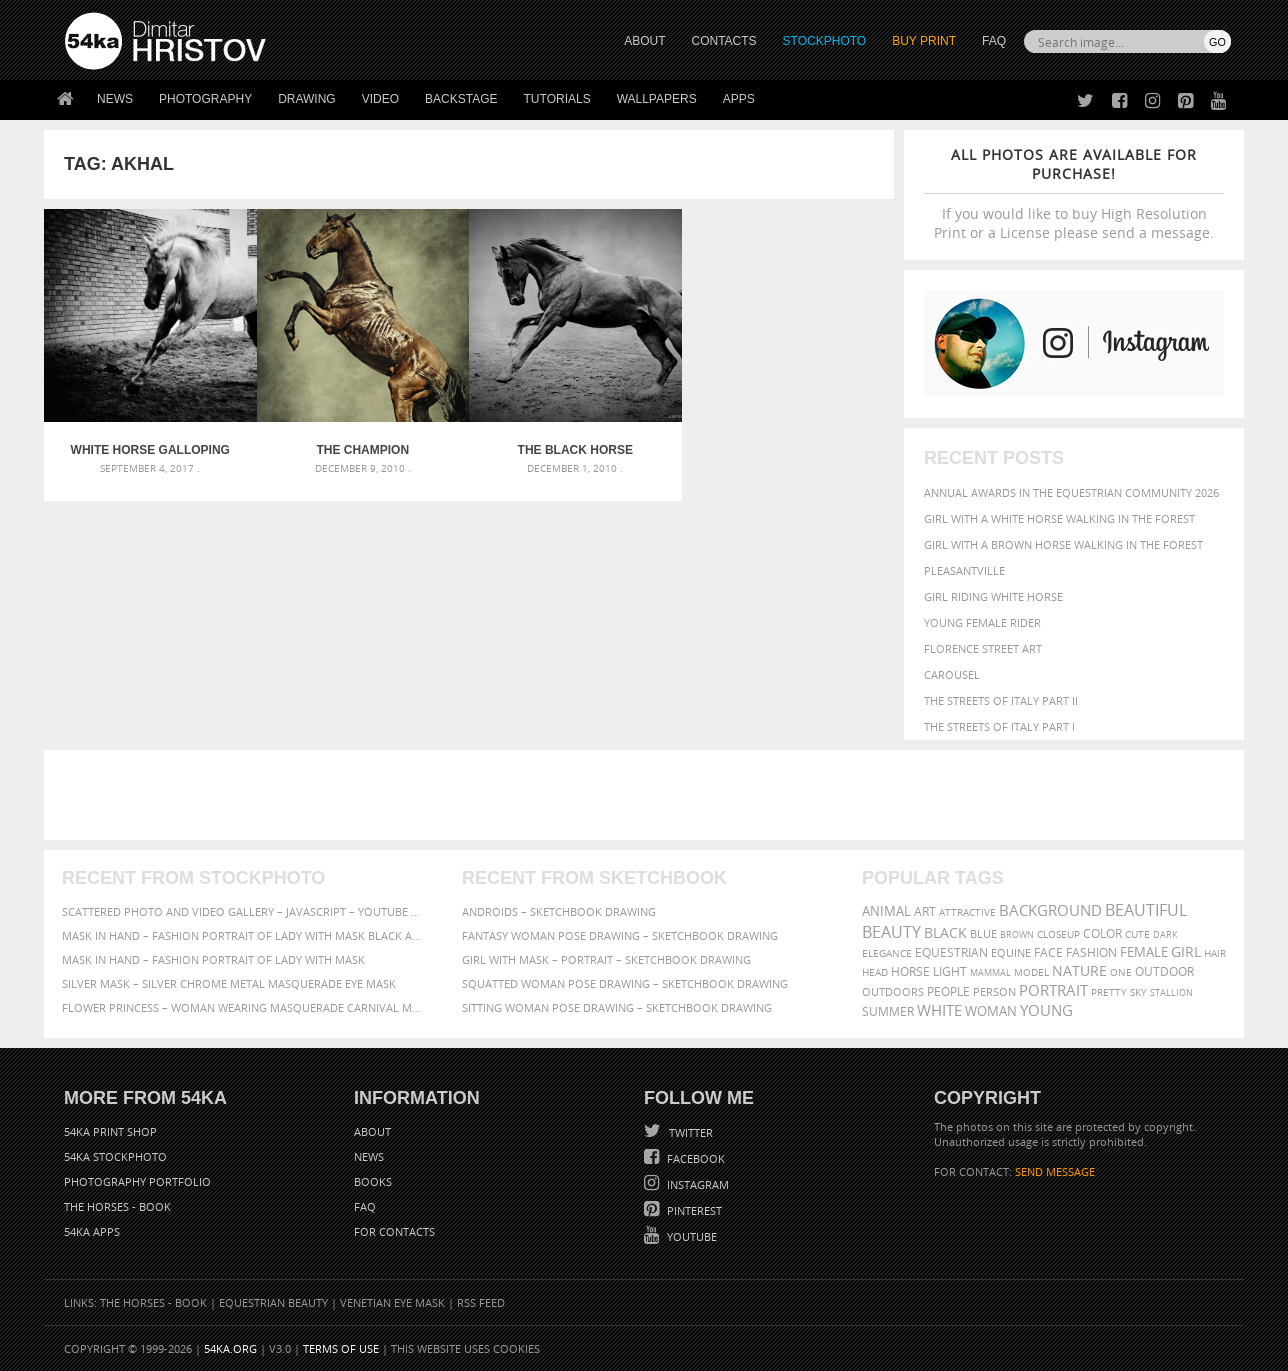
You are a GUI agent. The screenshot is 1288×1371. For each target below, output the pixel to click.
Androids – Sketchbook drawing (559, 911)
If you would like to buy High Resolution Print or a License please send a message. (1074, 193)
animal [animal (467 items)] (886, 911)
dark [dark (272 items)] (1165, 934)
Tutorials (557, 99)
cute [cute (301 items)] (1137, 934)
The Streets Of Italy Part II (1001, 700)
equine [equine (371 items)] (1011, 952)
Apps (739, 99)
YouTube (690, 1236)
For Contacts (394, 1231)
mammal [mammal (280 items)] (990, 972)
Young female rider (982, 622)
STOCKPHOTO (825, 41)
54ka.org (230, 1348)
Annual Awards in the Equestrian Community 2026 (1071, 492)
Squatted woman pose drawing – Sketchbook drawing (625, 983)
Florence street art (983, 648)
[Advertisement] (648, 795)
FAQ (994, 41)
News (115, 99)
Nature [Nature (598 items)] (1079, 970)
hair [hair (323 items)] (1215, 953)
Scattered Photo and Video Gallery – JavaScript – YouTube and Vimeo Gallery (244, 911)
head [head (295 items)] (875, 972)
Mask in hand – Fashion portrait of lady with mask (213, 959)
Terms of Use (341, 1348)
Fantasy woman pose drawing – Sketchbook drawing (620, 935)
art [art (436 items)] (925, 911)
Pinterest (693, 1210)
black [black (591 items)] (945, 932)
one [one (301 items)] (1121, 972)
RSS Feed (481, 1302)
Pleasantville (964, 570)
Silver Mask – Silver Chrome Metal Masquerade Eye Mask (229, 983)
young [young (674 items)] (1046, 1010)
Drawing (307, 99)
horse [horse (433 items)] (910, 971)
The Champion (362, 450)
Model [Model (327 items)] (1031, 972)
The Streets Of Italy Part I (999, 726)
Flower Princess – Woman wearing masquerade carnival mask (244, 1007)
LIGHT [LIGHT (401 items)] (950, 971)
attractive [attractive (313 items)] (967, 912)
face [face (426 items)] (1048, 952)
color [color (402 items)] (1102, 933)
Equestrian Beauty (273, 1302)
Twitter (689, 1132)
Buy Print (924, 41)
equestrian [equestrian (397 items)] (951, 952)
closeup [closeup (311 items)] (1058, 934)
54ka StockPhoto (115, 1156)
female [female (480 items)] (1144, 952)
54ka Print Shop (110, 1131)
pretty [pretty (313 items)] (1109, 992)
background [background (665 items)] (1050, 910)
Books (373, 1181)
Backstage (461, 99)
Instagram (696, 1184)
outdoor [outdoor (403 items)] (1164, 971)
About (372, 1131)
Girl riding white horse (993, 596)
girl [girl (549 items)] (1186, 952)
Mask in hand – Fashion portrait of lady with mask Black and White (244, 935)
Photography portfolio (137, 1181)
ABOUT (644, 41)
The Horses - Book (117, 1206)
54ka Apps (92, 1231)
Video (380, 99)
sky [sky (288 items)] (1138, 992)
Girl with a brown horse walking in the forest (1063, 544)
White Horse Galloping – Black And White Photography (150, 450)
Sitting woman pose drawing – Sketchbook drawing (617, 1007)
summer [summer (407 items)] (888, 1011)
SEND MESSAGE (1055, 1171)
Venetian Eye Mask (392, 1302)
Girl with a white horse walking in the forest (1059, 518)
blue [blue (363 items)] (983, 933)
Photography (205, 99)
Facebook (694, 1158)
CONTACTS (724, 41)
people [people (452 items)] (948, 991)
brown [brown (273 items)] (1017, 934)
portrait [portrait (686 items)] (1053, 990)
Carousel (952, 674)
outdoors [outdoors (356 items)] (893, 992)
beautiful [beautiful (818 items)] (1146, 910)
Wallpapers (657, 99)
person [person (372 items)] (994, 991)
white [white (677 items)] (939, 1010)
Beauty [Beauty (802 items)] (891, 932)
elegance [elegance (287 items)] (887, 953)
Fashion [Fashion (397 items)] (1091, 952)
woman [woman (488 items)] (991, 1011)
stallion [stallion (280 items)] (1171, 992)
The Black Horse (575, 450)
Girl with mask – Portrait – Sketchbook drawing (606, 959)
